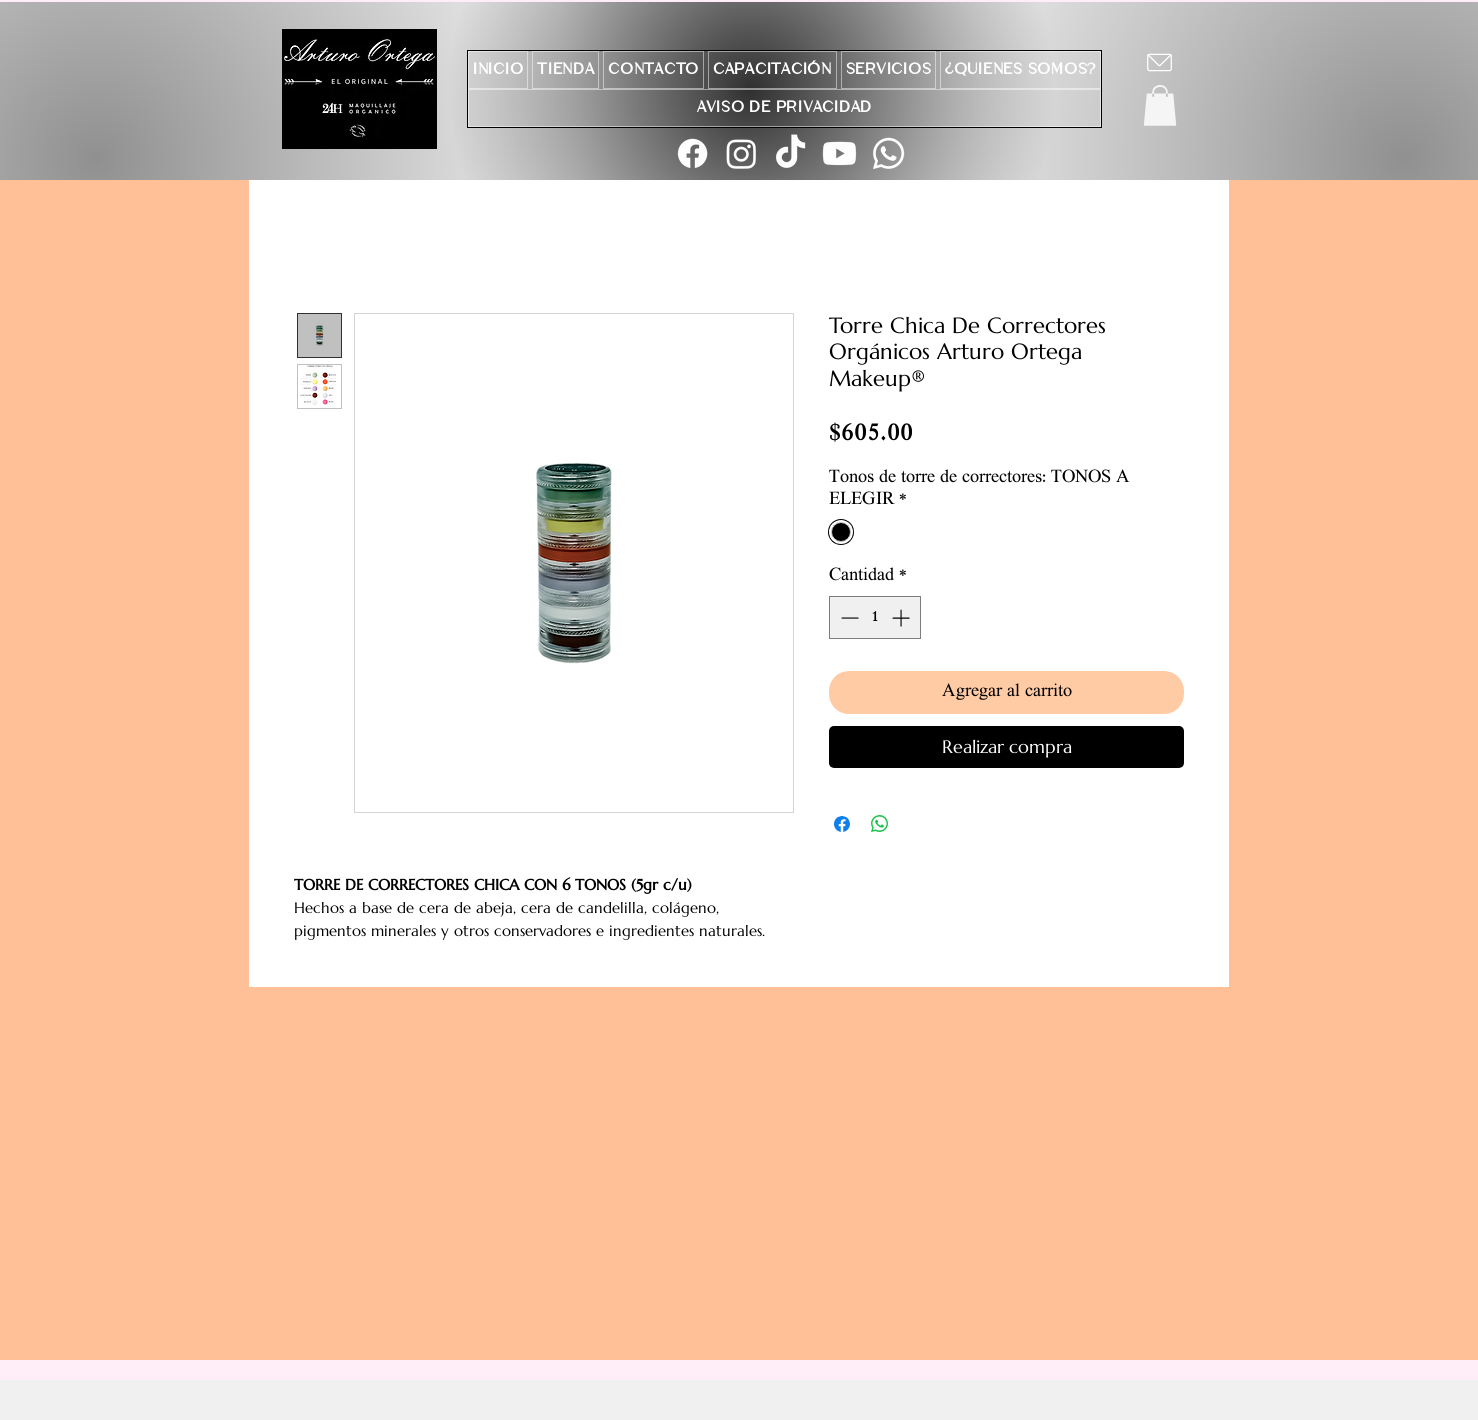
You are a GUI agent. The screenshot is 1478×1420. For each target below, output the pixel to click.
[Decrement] (847, 617)
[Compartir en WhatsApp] (880, 824)
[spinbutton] (875, 617)
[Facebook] (692, 153)
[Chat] (1159, 62)
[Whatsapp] (888, 153)
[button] (1160, 105)
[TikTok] (790, 153)
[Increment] (902, 617)
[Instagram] (741, 153)
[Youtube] (839, 153)
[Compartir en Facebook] (842, 824)
